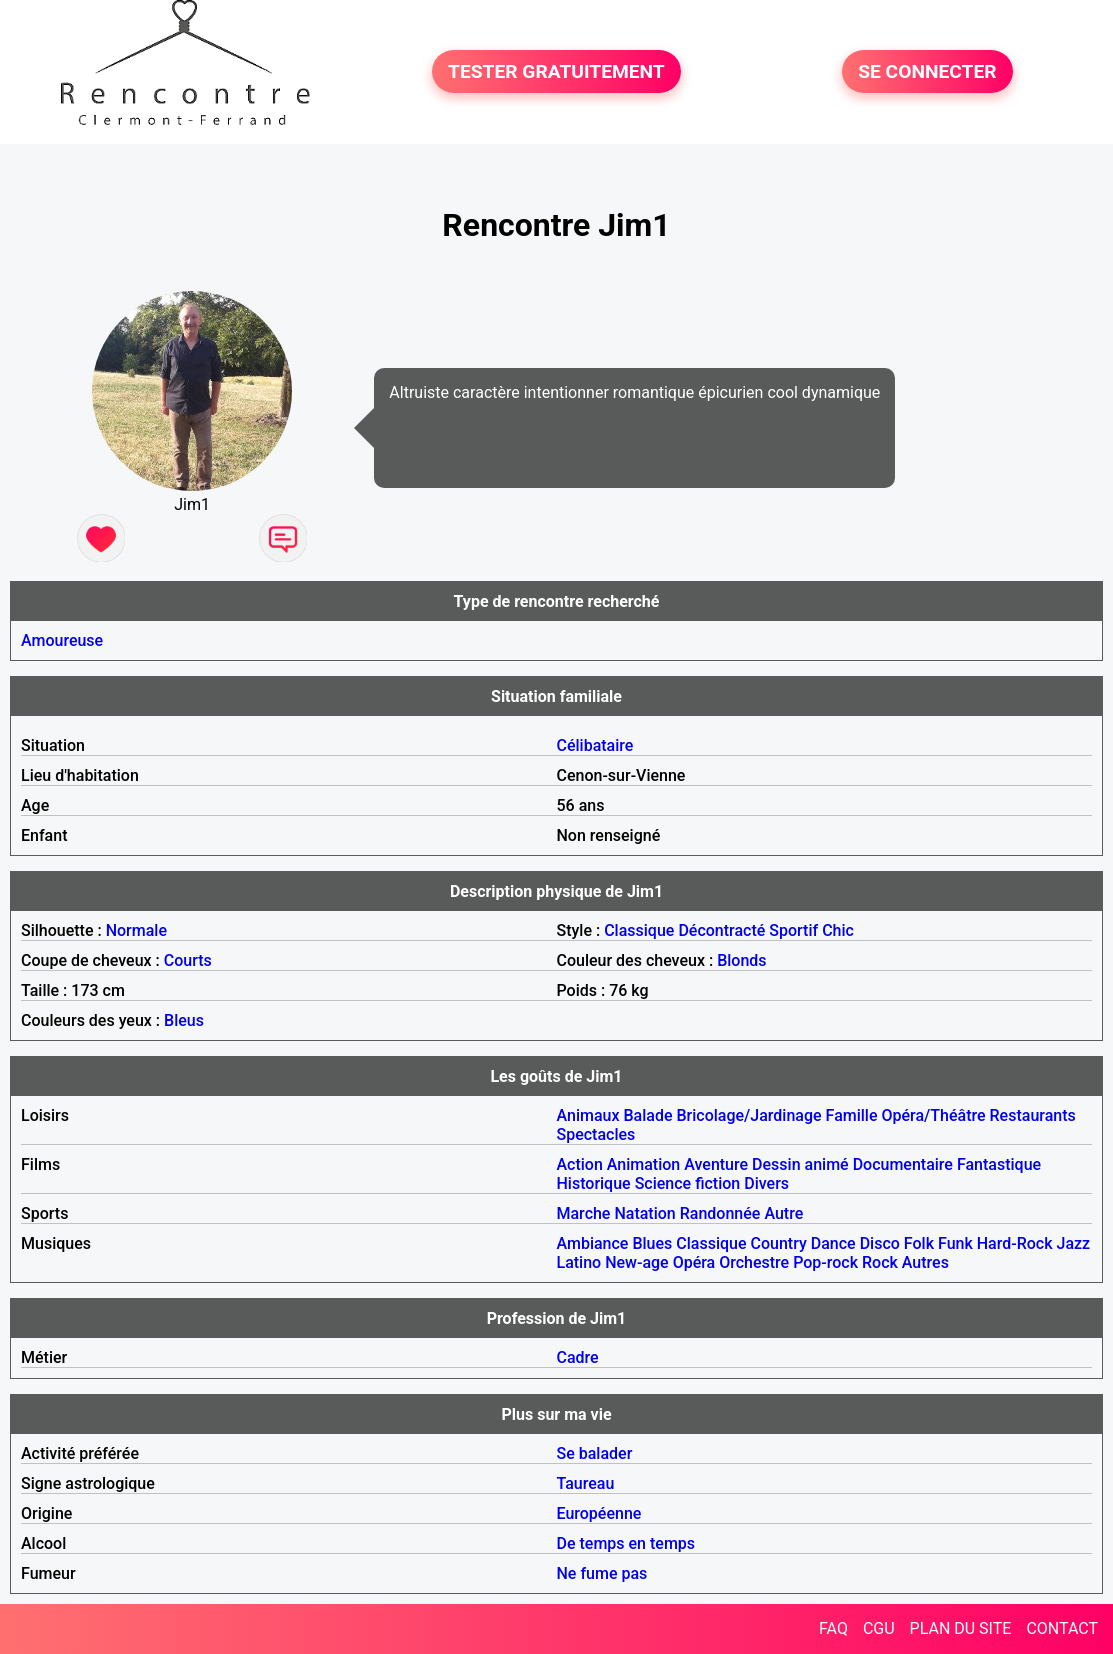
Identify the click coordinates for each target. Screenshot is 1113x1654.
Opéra (694, 1262)
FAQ (833, 1628)
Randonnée (720, 1213)
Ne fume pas (602, 1573)
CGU (879, 1628)
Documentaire (903, 1164)
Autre (783, 1213)
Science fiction (688, 1183)
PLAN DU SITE (961, 1628)
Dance (833, 1243)
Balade (647, 1115)
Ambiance (593, 1243)
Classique (639, 930)
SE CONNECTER (927, 71)
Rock (880, 1262)
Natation (644, 1213)
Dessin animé (800, 1164)
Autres (925, 1262)
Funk (955, 1243)
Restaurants (1033, 1115)
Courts (188, 960)
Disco (880, 1243)
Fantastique (999, 1164)
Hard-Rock (1015, 1243)
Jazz (1074, 1243)
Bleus (184, 1020)
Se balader (595, 1453)
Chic (838, 930)
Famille (852, 1115)
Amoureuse (62, 640)
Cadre (578, 1357)
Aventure (716, 1164)
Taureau (586, 1483)
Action (580, 1164)
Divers (766, 1183)
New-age (637, 1262)
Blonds (741, 960)
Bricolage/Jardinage (748, 1115)
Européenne (599, 1513)
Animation (643, 1164)
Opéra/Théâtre (933, 1115)
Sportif (793, 930)
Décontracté (721, 930)
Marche (584, 1213)
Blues (652, 1243)
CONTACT (1062, 1628)
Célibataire (595, 745)
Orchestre (754, 1262)
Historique (594, 1183)
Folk (919, 1243)
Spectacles (596, 1134)
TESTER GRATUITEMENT (556, 71)
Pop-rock (825, 1262)
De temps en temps (626, 1543)
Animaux (588, 1115)
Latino (579, 1262)
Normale (136, 930)
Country (779, 1243)
